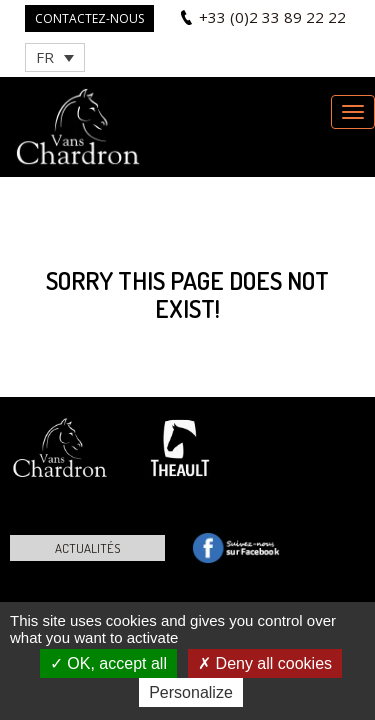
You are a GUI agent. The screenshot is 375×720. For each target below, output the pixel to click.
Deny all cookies (265, 663)
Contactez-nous (89, 18)
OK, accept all (108, 663)
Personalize (191, 692)
